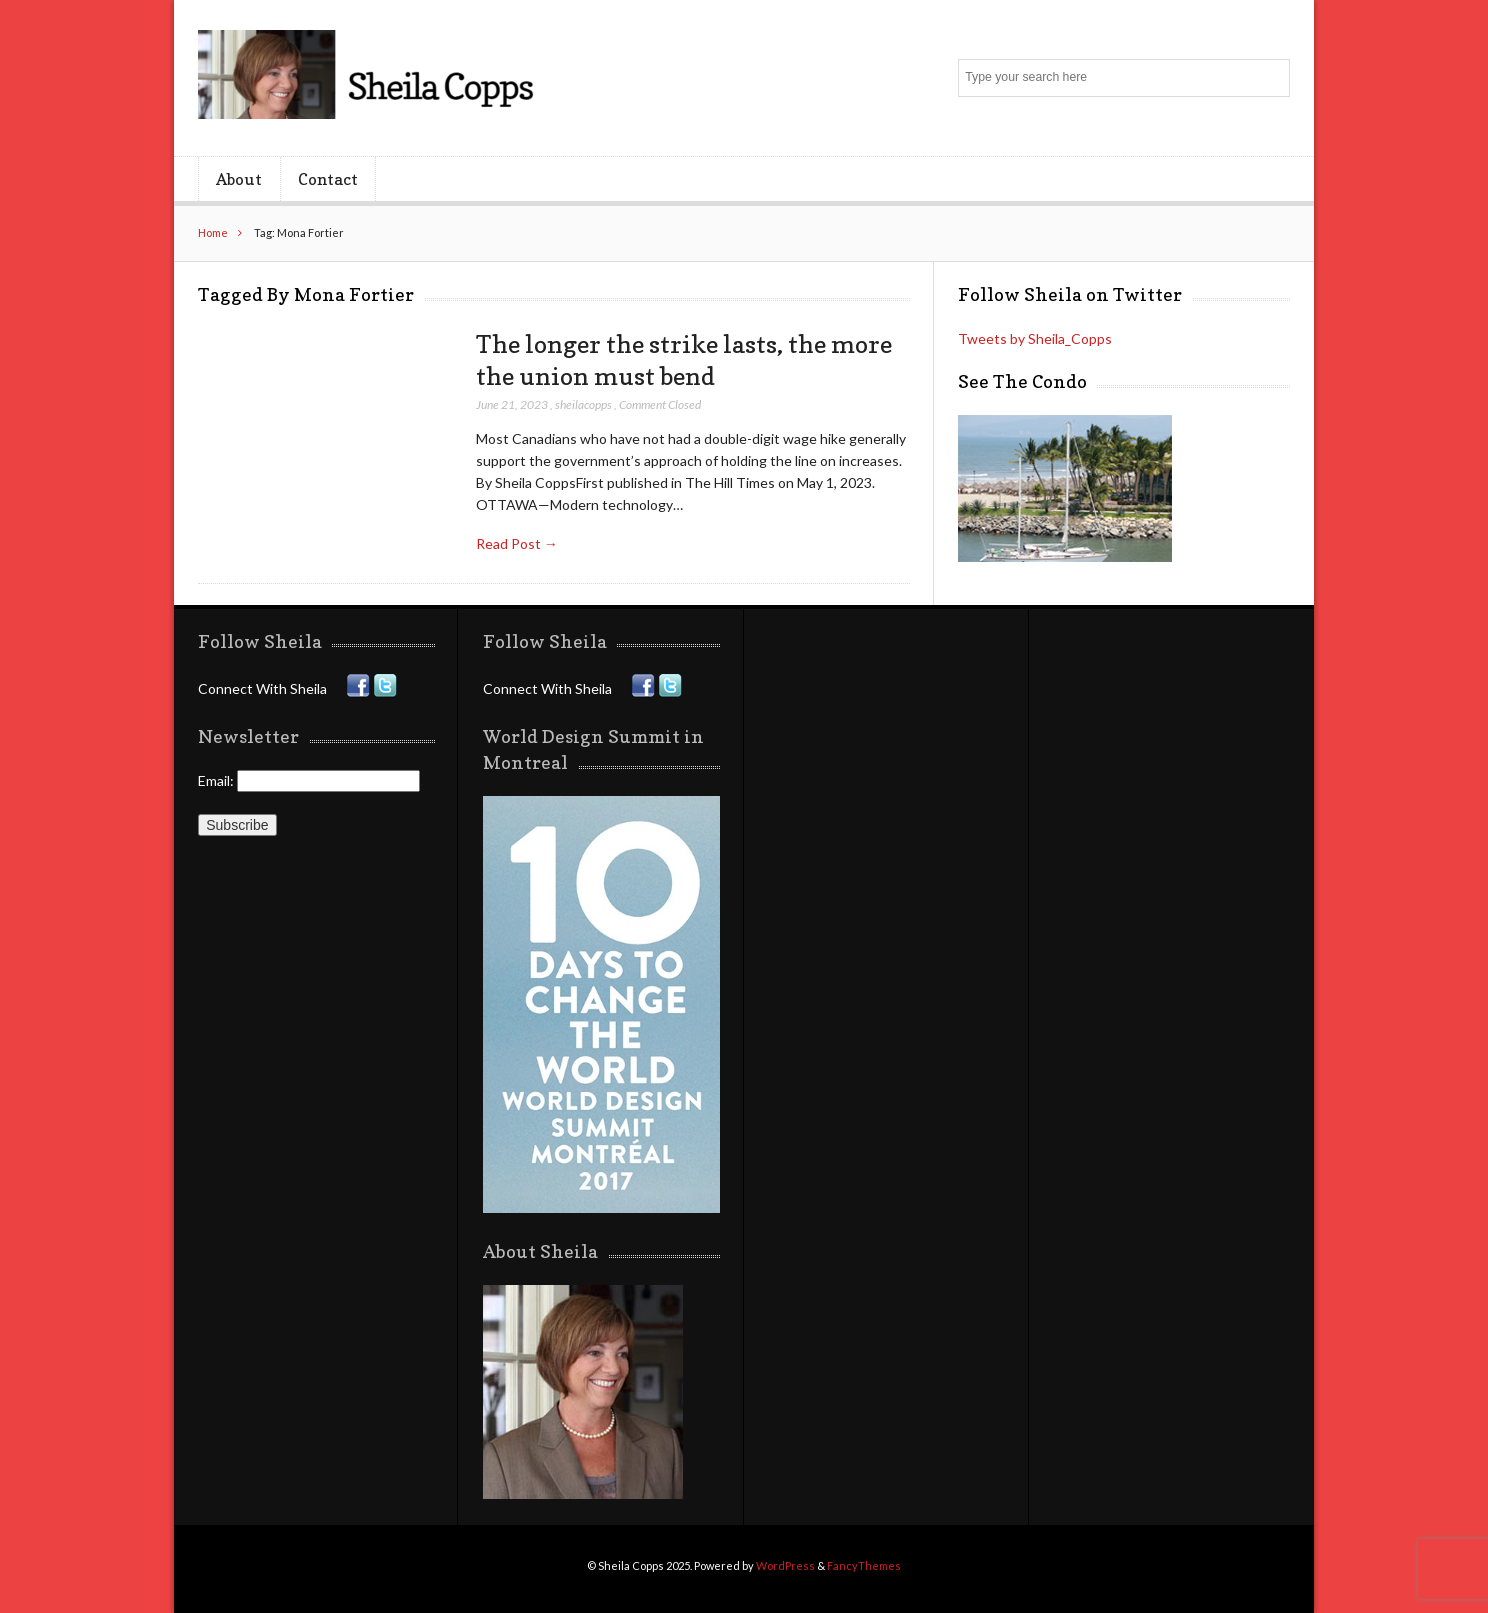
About (239, 179)
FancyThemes (864, 1565)
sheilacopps (583, 404)
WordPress (785, 1565)
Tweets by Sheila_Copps (1035, 338)
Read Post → (517, 543)
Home (213, 232)
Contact (328, 179)
